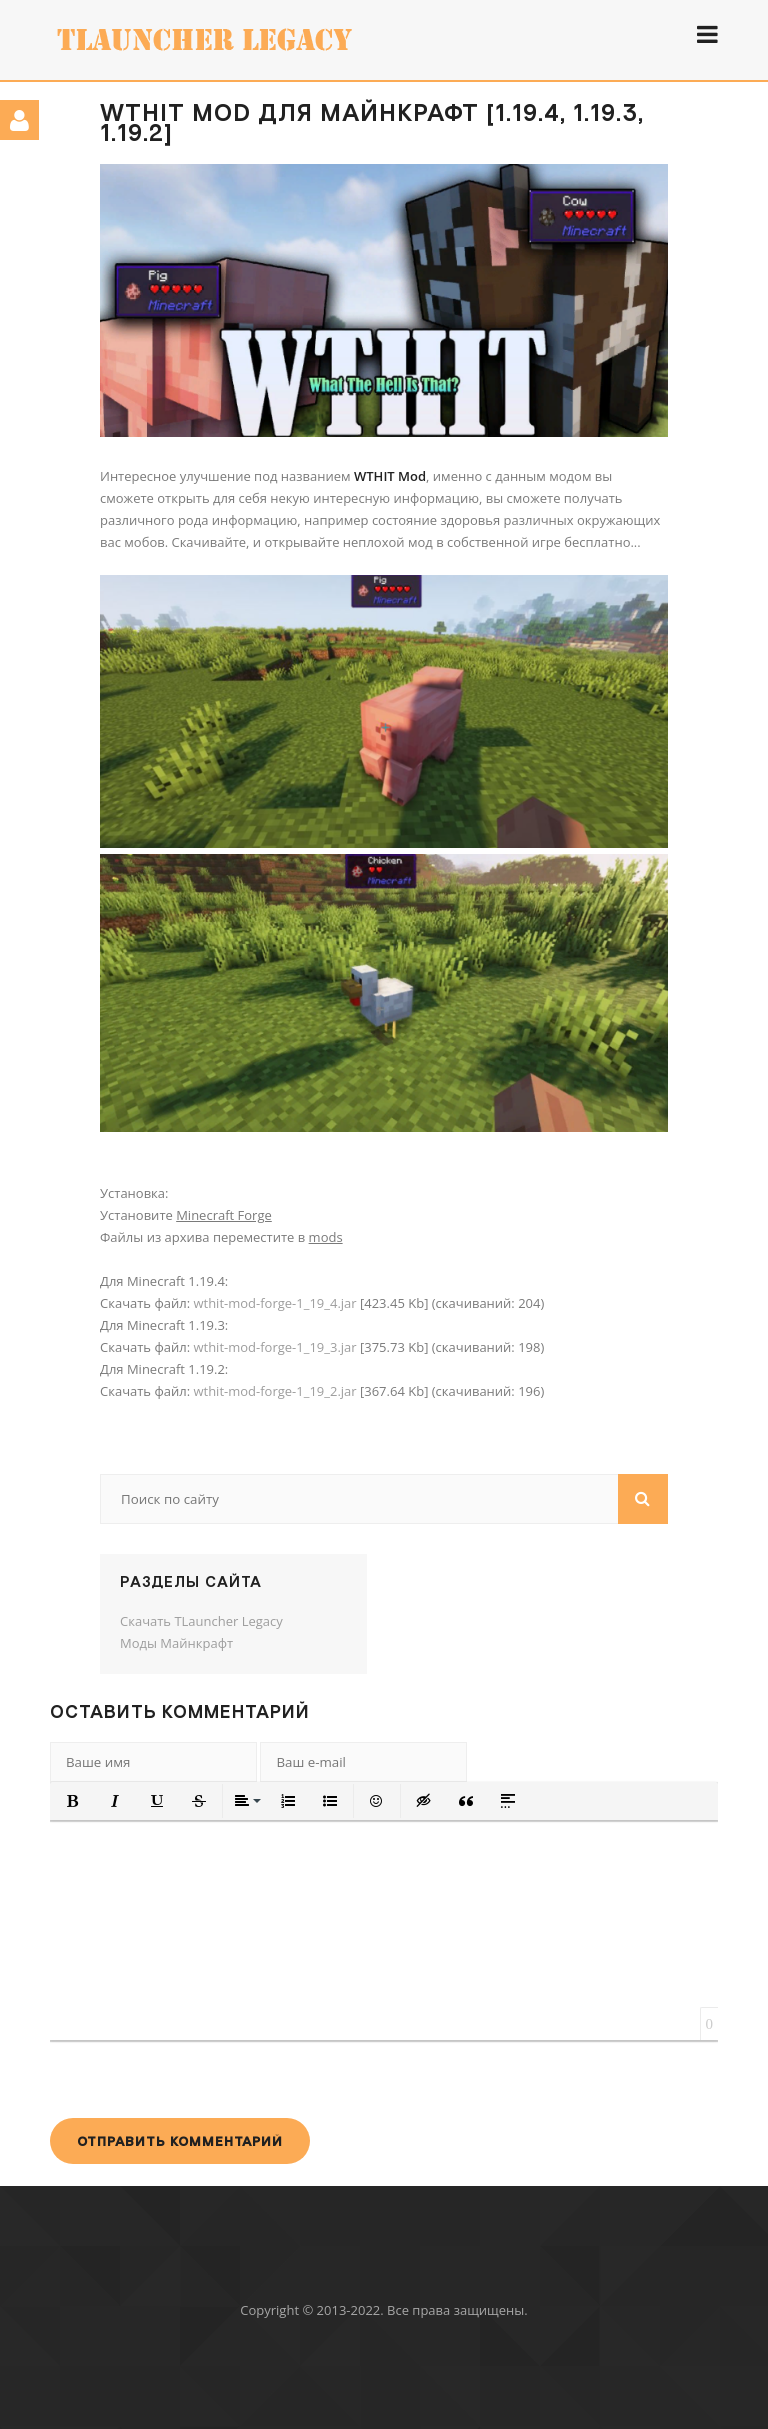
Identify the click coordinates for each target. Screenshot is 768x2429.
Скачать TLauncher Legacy (201, 1621)
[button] (73, 1801)
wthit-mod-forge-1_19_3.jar (274, 1347)
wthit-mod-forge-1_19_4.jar (274, 1303)
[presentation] (202, 2079)
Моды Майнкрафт (176, 1643)
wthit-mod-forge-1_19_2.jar (274, 1391)
